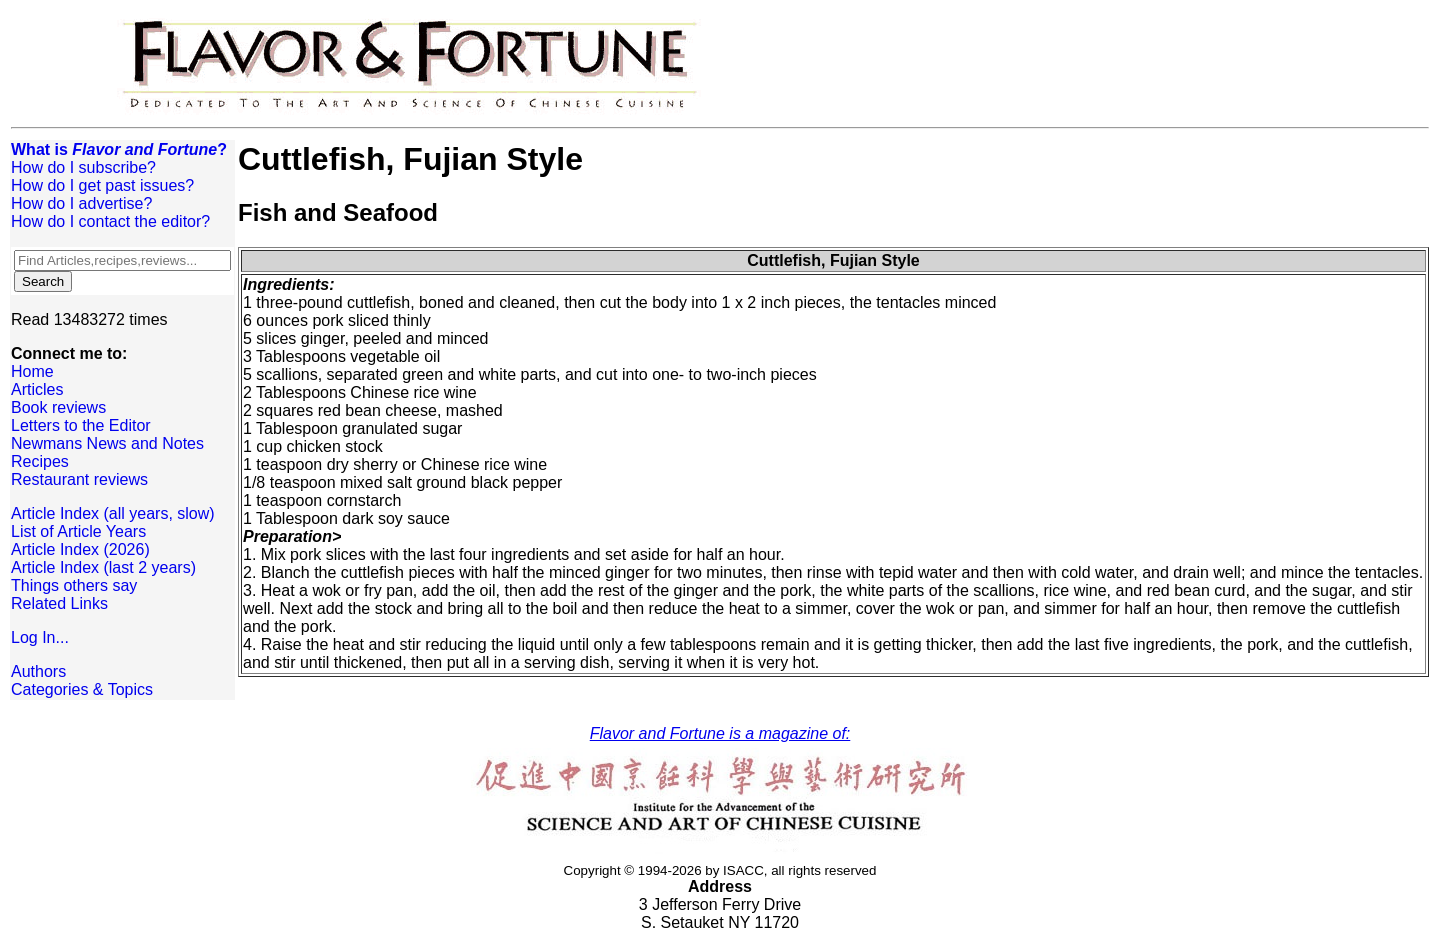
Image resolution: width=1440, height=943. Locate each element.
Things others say (74, 585)
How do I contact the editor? (110, 221)
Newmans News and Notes (107, 443)
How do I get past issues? (102, 185)
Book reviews (58, 407)
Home (32, 371)
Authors (38, 671)
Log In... (40, 637)
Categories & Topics (82, 689)
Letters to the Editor (81, 425)
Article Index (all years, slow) (113, 513)
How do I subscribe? (83, 167)
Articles (37, 389)
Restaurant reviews (79, 479)
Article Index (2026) (80, 549)
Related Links (59, 603)
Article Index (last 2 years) (103, 567)
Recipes (40, 461)
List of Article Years (78, 531)
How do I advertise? (81, 203)
